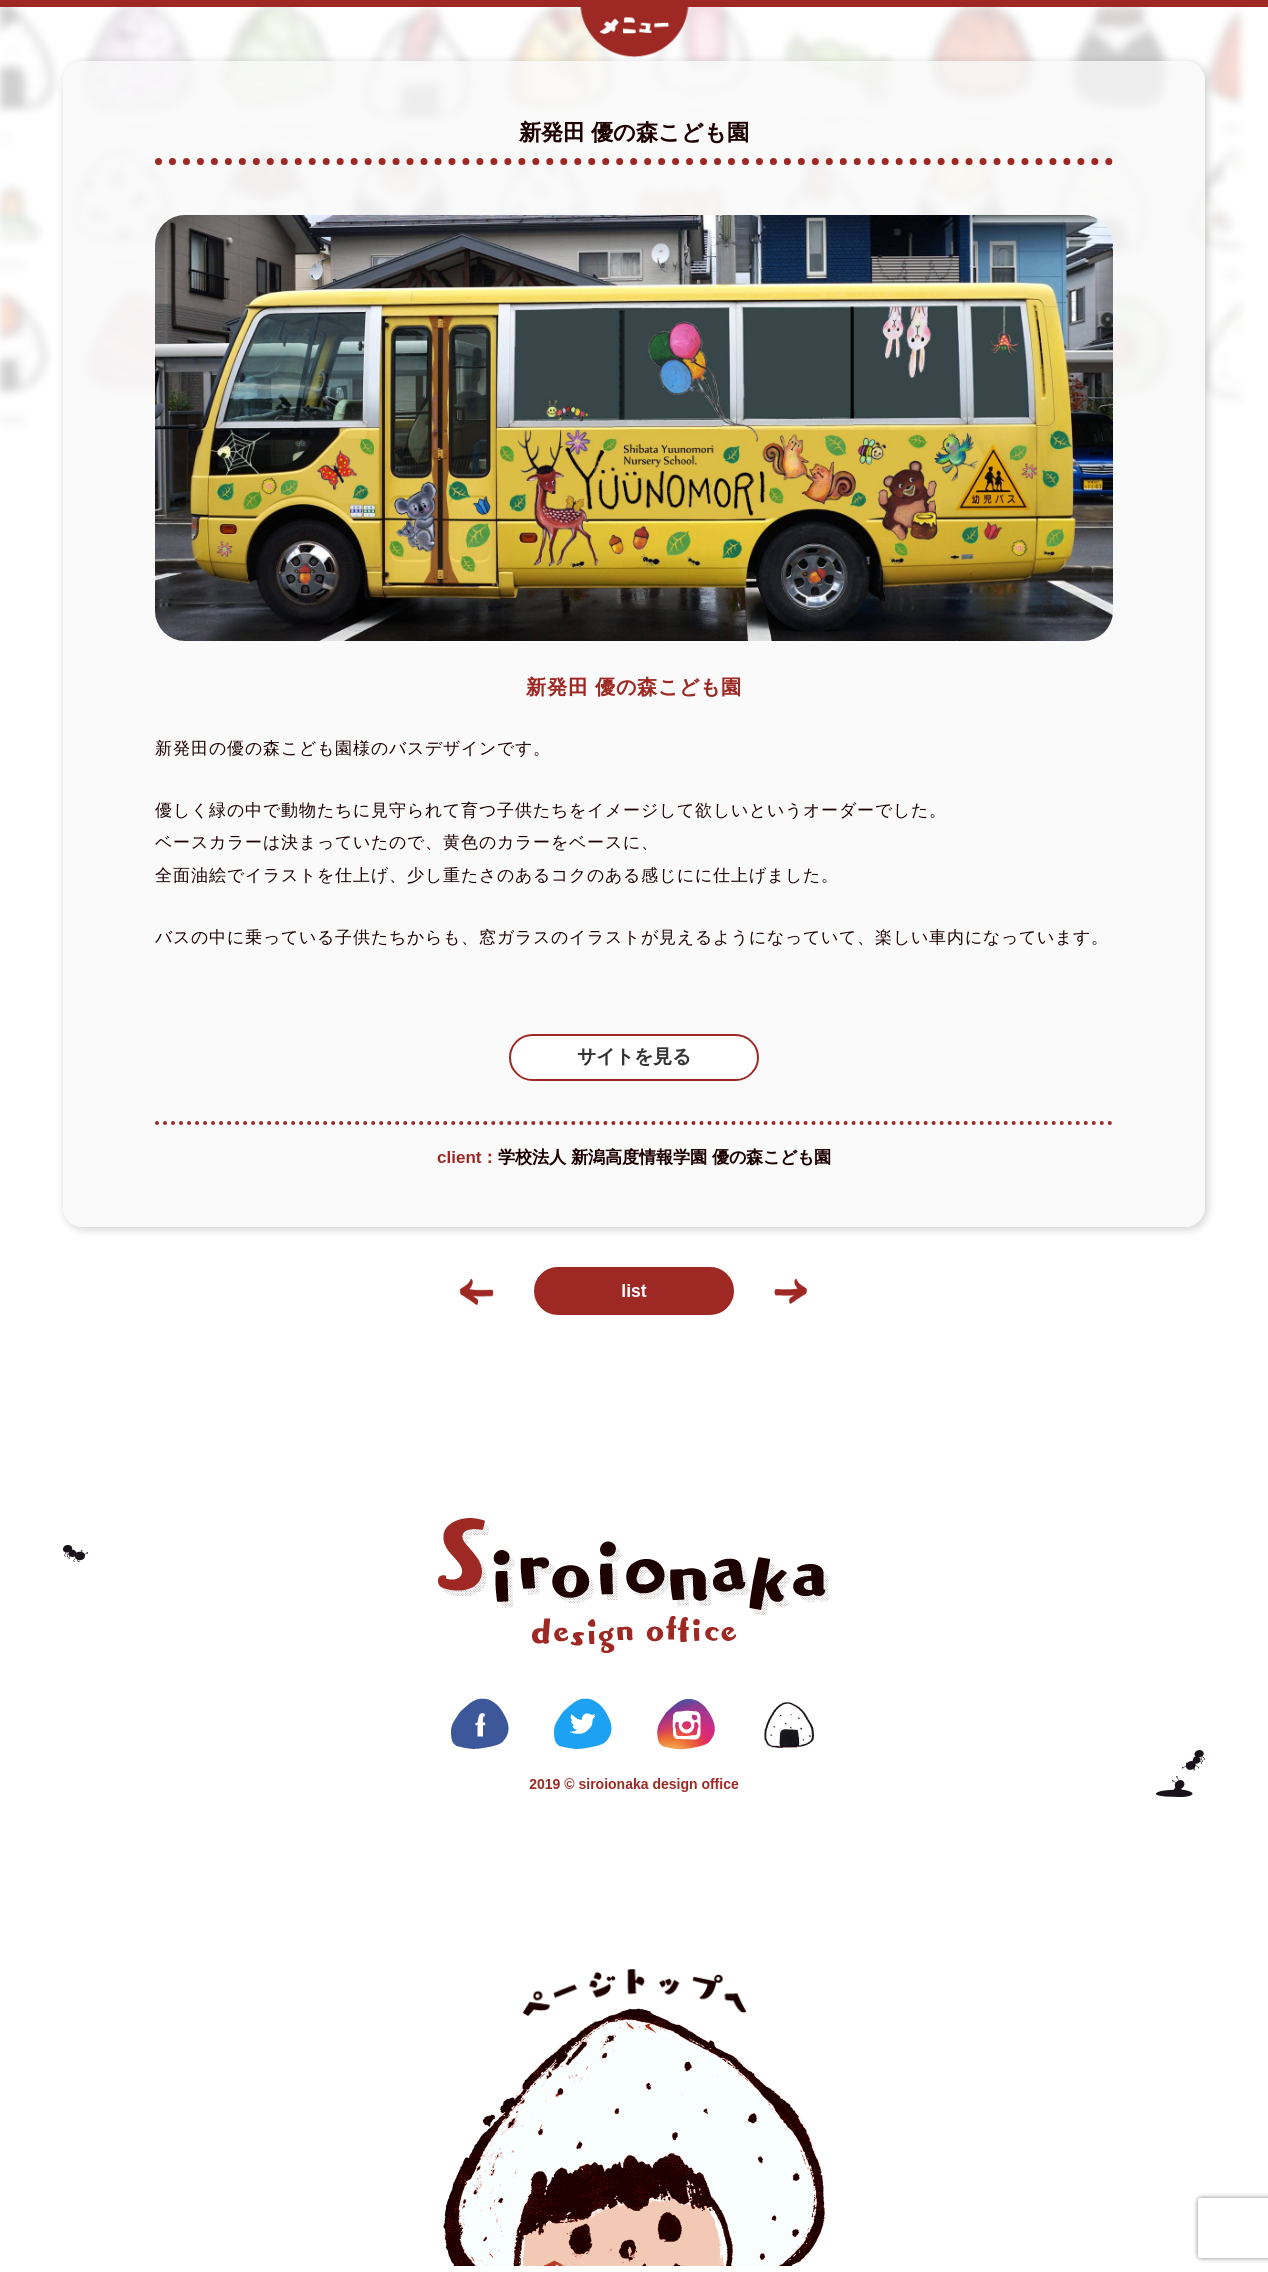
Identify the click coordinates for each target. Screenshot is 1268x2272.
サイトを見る (634, 1058)
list (634, 1295)
